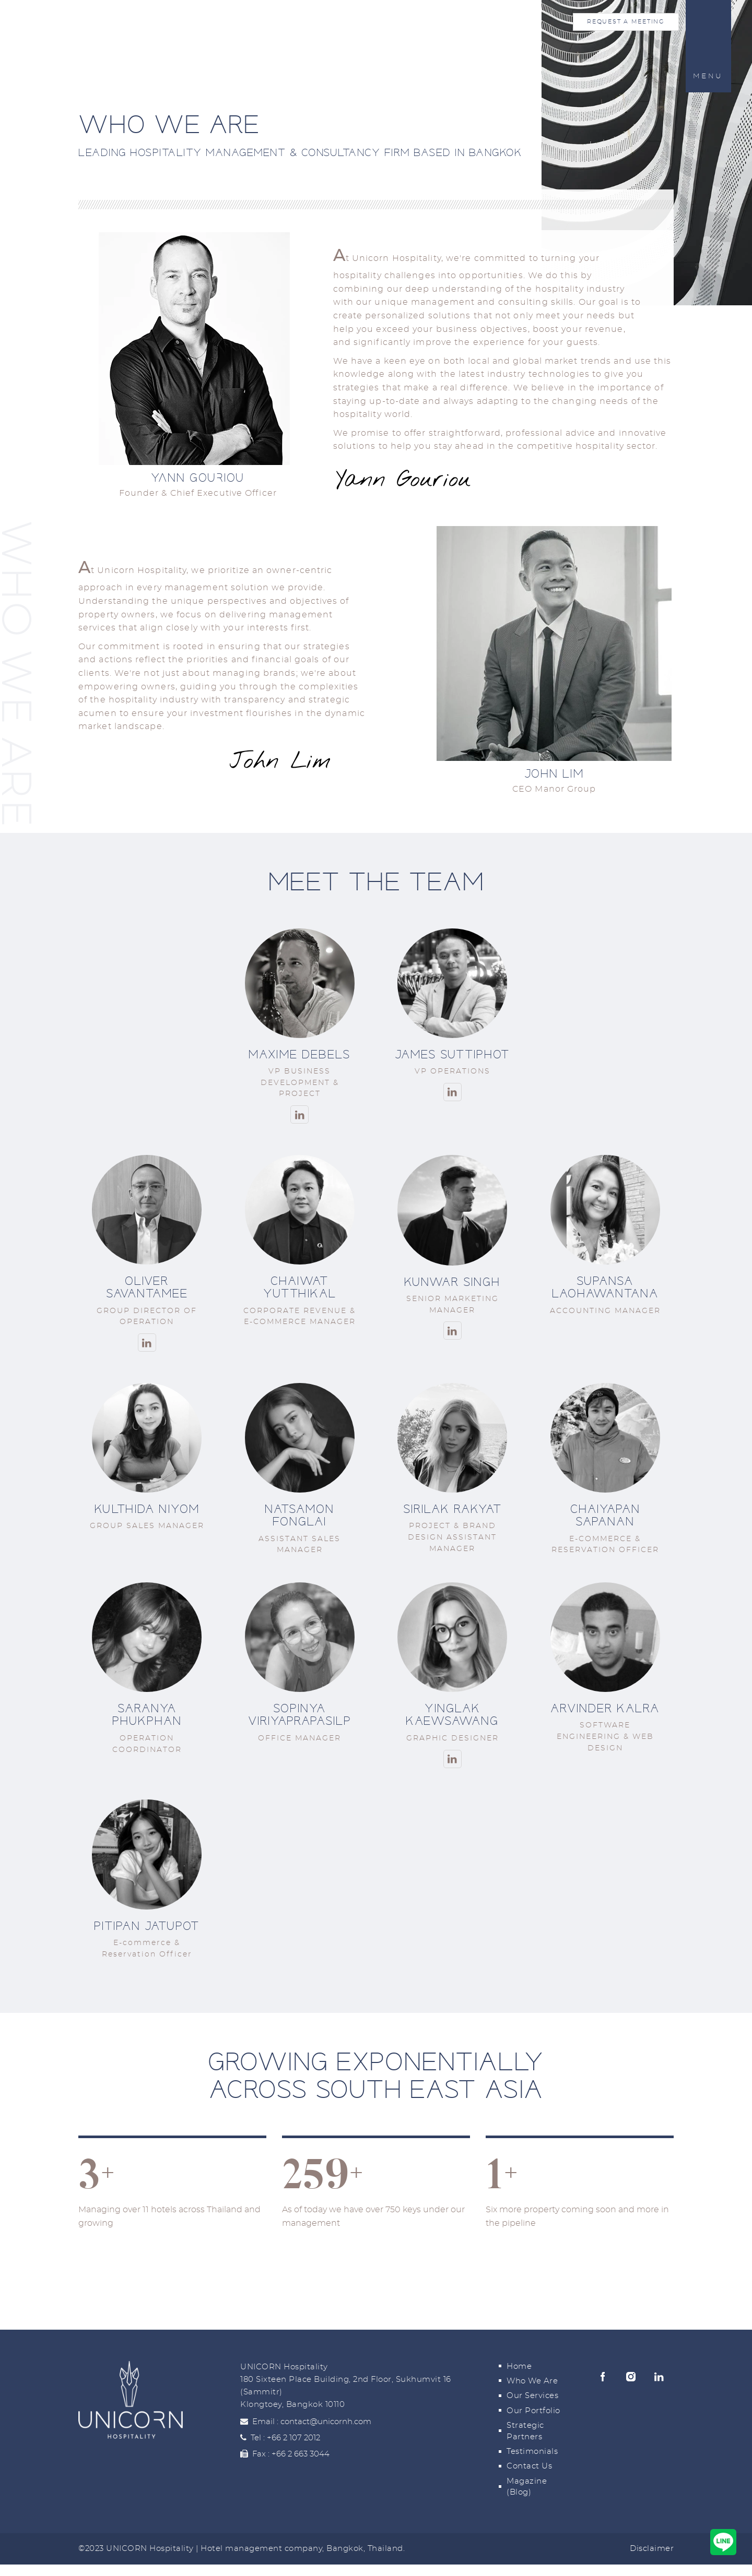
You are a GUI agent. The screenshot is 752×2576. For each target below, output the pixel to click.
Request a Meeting (626, 22)
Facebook (602, 2376)
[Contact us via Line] (723, 2542)
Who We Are (532, 2381)
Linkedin (659, 2376)
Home (519, 2366)
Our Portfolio (533, 2411)
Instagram (631, 2376)
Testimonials (532, 2451)
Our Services (532, 2396)
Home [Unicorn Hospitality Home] (73, 29)
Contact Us (529, 2466)
